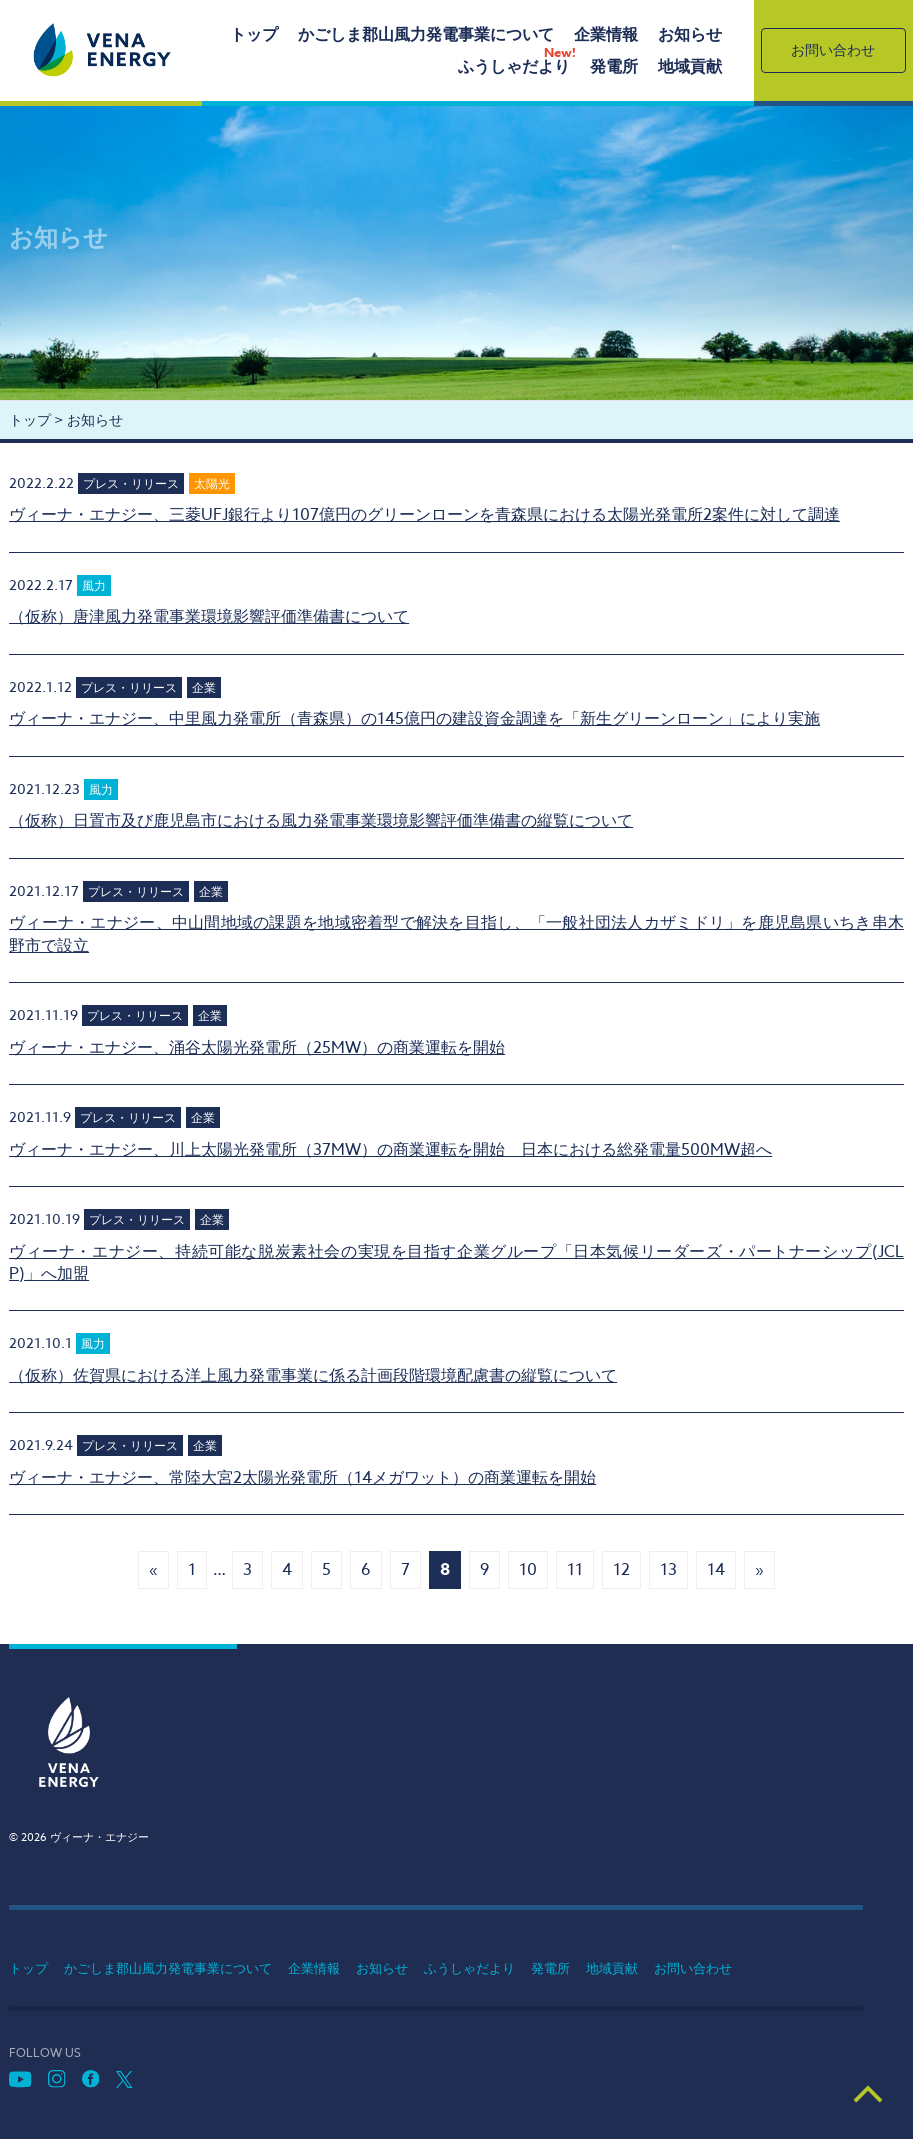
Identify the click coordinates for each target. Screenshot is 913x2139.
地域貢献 (690, 67)
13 (668, 1570)
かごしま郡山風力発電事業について (426, 35)
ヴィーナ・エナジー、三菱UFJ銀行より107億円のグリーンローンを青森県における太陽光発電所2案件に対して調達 (424, 515)
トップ (254, 35)
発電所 (614, 67)
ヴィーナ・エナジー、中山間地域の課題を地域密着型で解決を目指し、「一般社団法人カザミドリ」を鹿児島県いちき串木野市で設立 (456, 934)
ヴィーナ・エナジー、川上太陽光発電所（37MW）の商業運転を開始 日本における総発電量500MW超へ (390, 1150)
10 (528, 1570)
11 (575, 1570)
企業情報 (606, 35)
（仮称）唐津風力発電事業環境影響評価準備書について (209, 617)
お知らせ (690, 35)
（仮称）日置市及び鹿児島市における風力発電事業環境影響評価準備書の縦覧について (321, 821)
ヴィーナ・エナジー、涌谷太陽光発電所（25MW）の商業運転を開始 (257, 1048)
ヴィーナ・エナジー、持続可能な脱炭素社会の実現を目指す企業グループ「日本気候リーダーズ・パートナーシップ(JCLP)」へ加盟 (456, 1263)
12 (621, 1570)
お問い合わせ (833, 49)
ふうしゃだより (514, 67)
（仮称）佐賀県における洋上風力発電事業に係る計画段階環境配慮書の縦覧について (313, 1376)
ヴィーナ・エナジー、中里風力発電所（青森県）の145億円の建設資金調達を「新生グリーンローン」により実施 (414, 719)
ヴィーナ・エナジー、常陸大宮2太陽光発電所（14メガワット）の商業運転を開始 (302, 1478)
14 (716, 1570)
